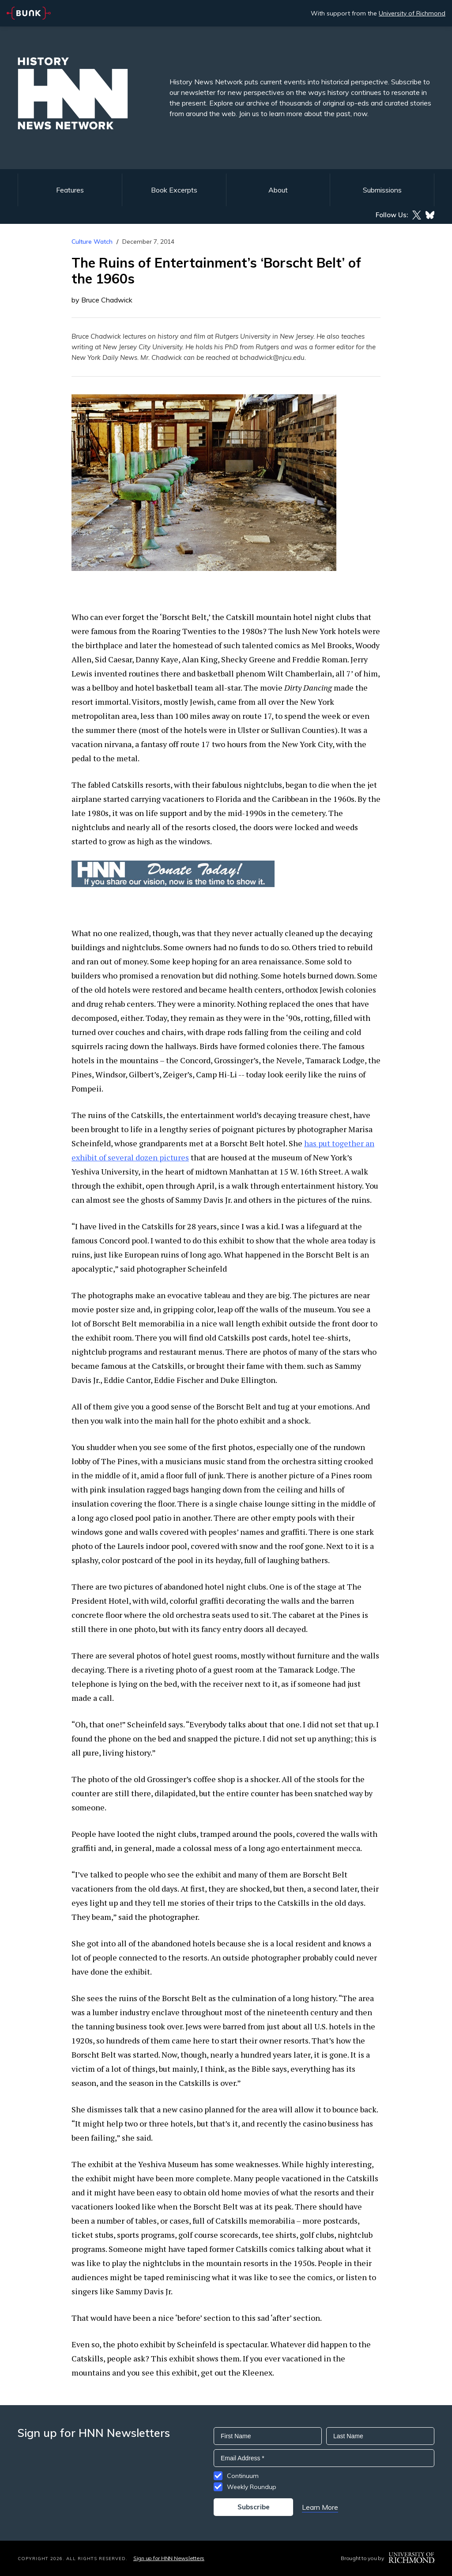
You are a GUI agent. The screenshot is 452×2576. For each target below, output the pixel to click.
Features (70, 189)
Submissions (382, 189)
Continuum (243, 2476)
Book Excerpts (174, 189)
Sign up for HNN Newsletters (168, 2558)
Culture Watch (92, 242)
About (278, 189)
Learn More (320, 2507)
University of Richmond (412, 13)
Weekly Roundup (251, 2487)
